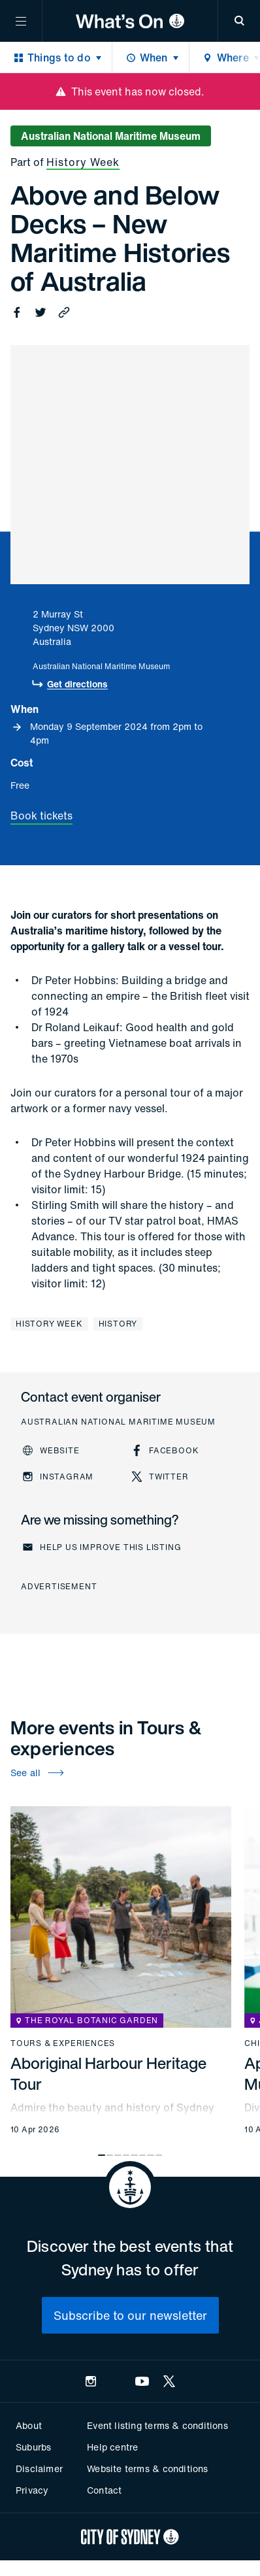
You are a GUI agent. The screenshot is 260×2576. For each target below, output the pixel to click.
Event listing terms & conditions (157, 2425)
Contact (104, 2490)
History (118, 1323)
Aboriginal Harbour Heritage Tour (108, 2073)
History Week (83, 162)
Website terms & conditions (147, 2468)
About (29, 2425)
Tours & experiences (62, 2043)
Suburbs (33, 2447)
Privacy (32, 2490)
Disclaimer (39, 2468)
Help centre (112, 2447)
